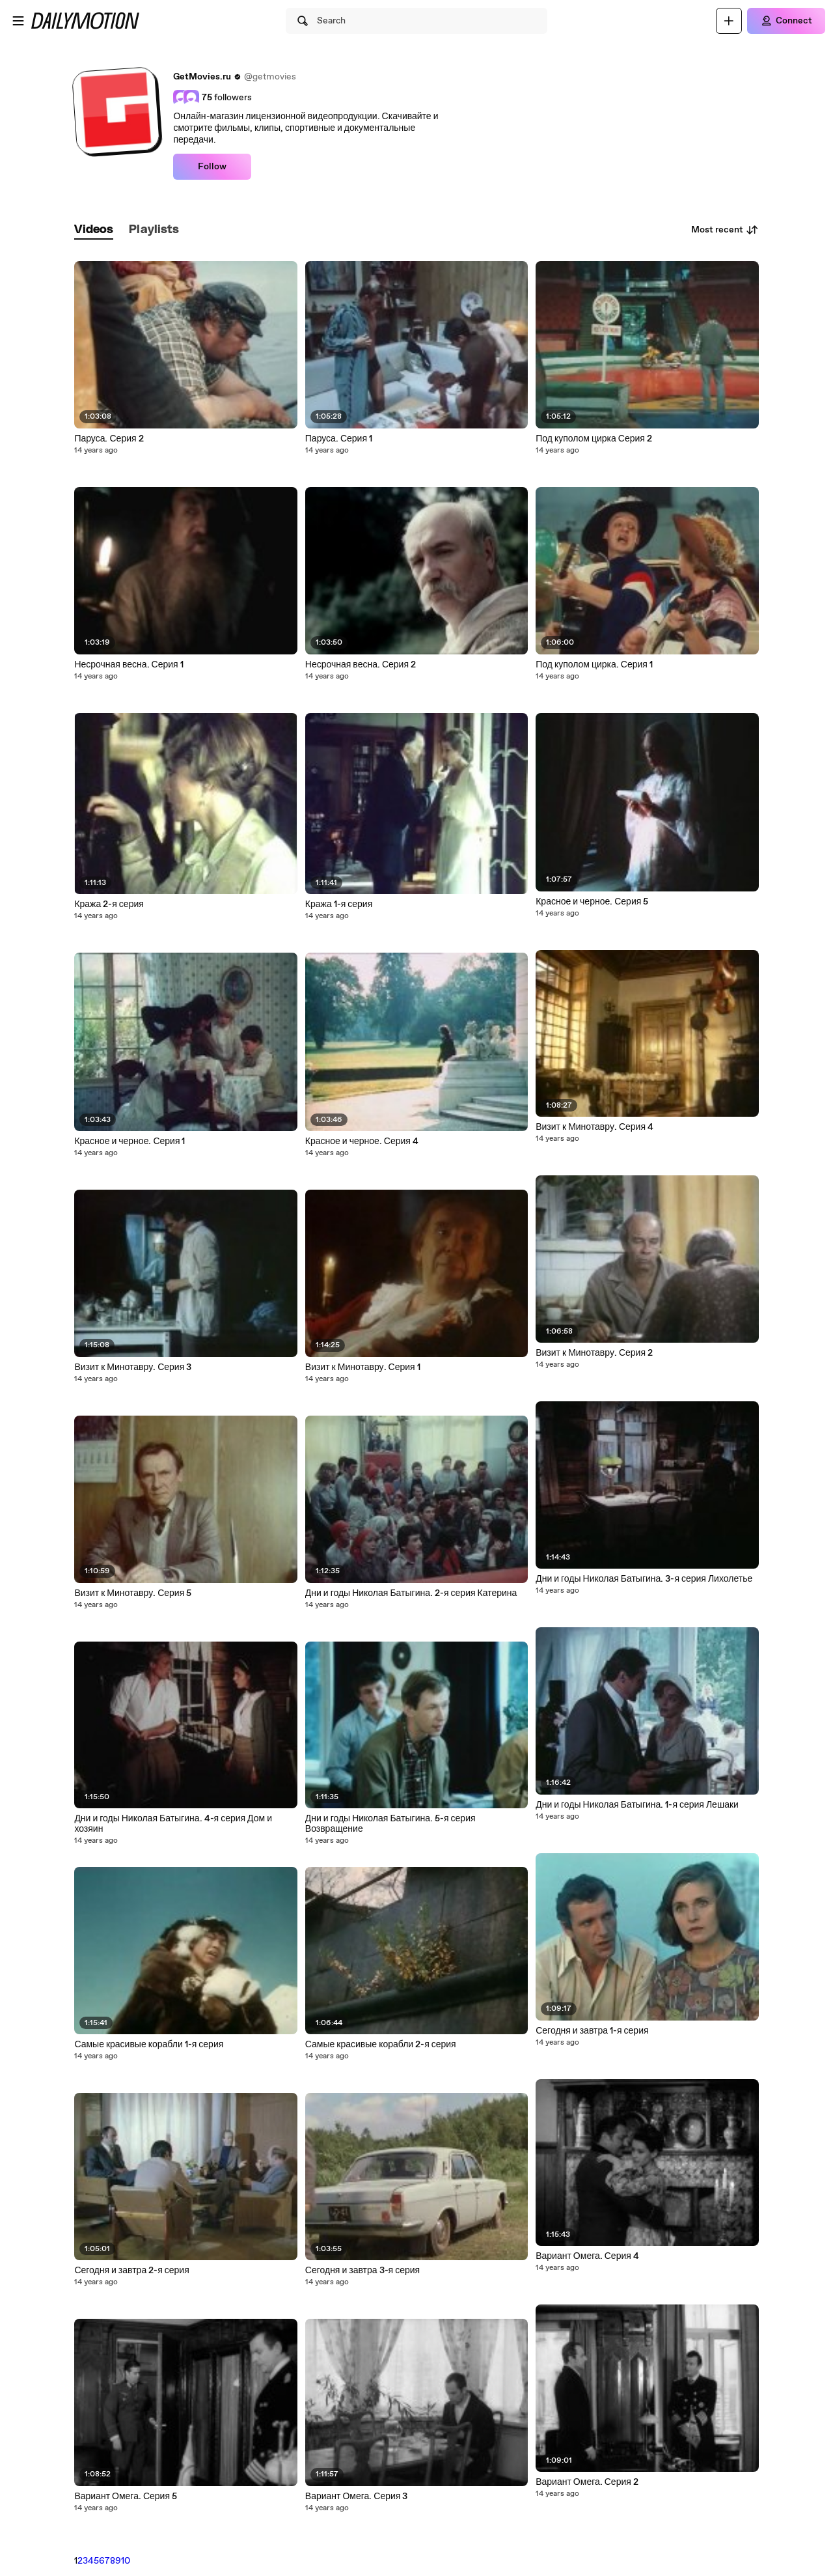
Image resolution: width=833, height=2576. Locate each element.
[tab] (93, 230)
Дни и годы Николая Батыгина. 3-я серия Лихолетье (644, 1579)
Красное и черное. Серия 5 (592, 902)
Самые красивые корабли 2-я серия (380, 2044)
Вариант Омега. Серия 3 (356, 2496)
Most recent (725, 229)
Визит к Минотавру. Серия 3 (132, 1367)
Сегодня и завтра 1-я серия (592, 2031)
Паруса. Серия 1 (338, 439)
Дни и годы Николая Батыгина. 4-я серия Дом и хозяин (173, 1823)
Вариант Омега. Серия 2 (587, 2482)
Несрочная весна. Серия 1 (128, 665)
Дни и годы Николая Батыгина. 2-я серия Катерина (411, 1593)
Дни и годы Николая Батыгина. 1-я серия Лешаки (637, 1805)
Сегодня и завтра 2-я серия (131, 2270)
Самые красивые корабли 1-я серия (148, 2044)
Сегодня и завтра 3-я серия (362, 2270)
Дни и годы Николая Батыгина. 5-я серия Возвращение (390, 1823)
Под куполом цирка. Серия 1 (594, 665)
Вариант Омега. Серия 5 (125, 2496)
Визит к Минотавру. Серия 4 (594, 1127)
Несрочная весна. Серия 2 (360, 665)
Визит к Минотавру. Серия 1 (362, 1367)
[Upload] (729, 21)
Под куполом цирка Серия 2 (594, 439)
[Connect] (786, 21)
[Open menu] (18, 21)
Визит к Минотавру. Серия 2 (594, 1353)
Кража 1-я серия (338, 904)
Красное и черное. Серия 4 (361, 1141)
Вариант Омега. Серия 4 (587, 2256)
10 (125, 2561)
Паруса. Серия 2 (108, 439)
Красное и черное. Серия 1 (129, 1141)
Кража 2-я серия (108, 904)
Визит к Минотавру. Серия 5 (132, 1593)
